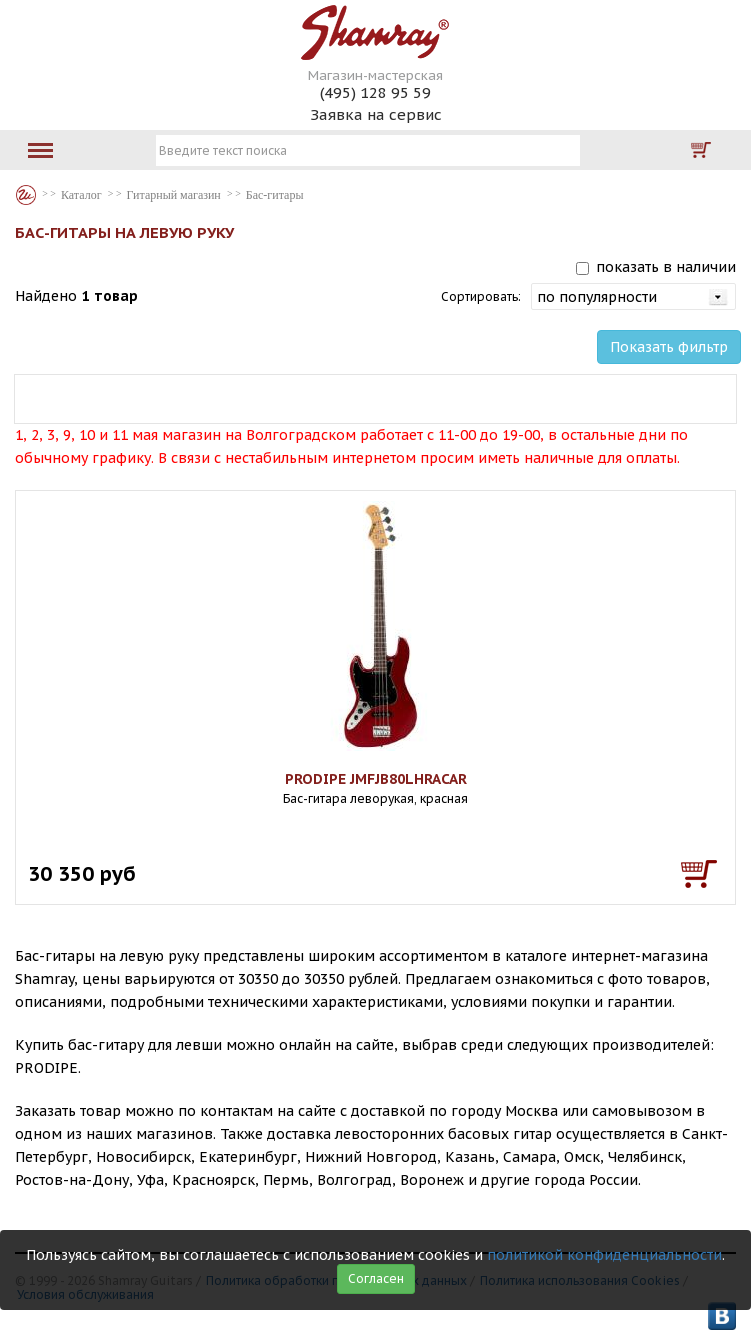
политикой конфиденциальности (604, 1255)
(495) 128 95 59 (375, 92)
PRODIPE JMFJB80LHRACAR (376, 779)
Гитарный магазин (174, 195)
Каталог (26, 195)
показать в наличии (666, 267)
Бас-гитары (275, 195)
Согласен (376, 1278)
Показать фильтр (669, 347)
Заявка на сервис (376, 114)
